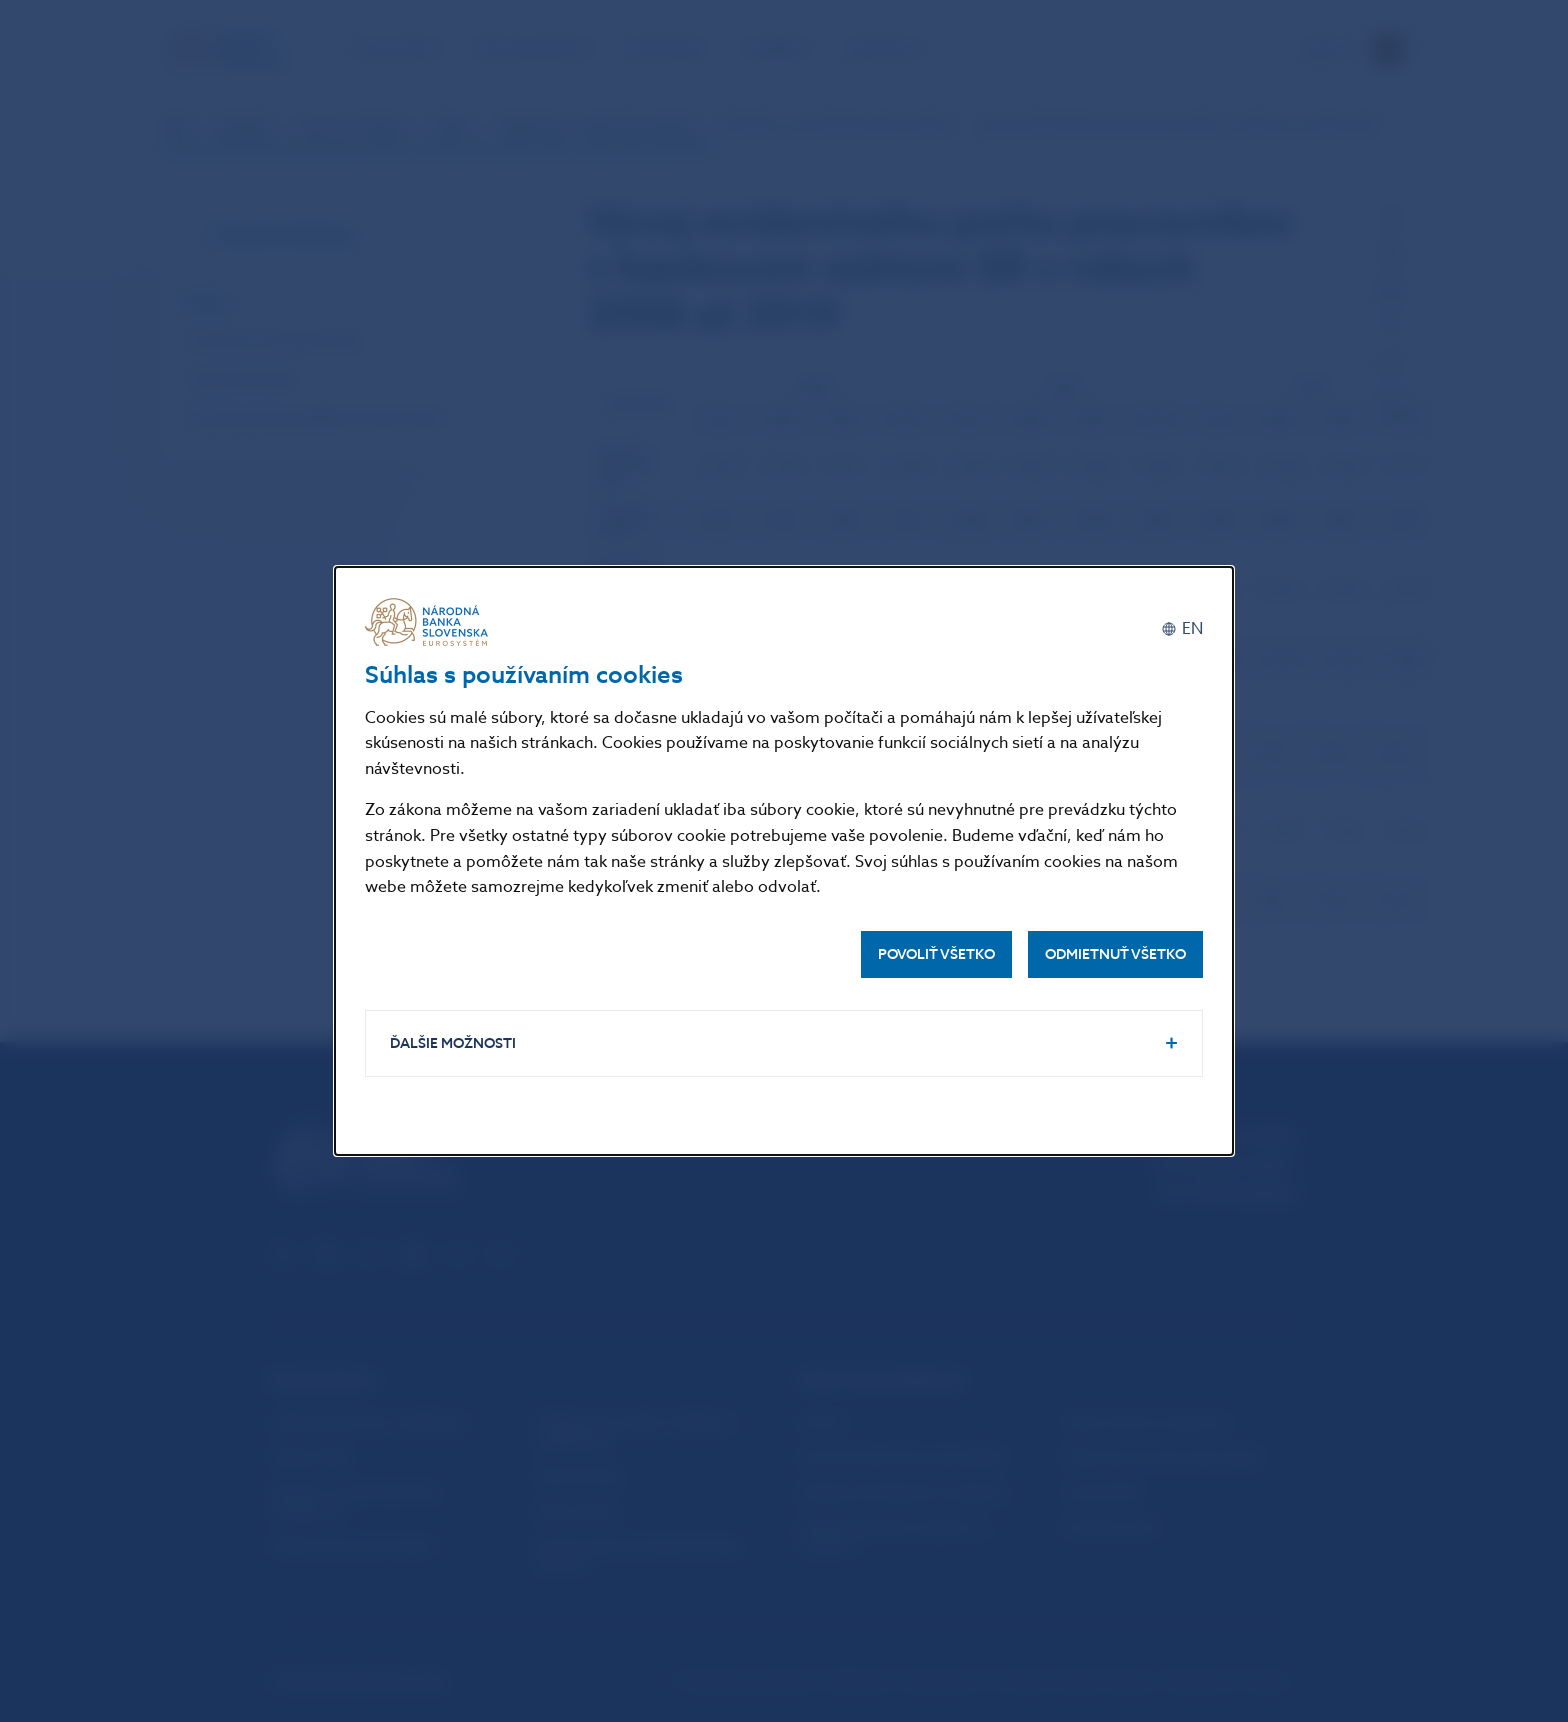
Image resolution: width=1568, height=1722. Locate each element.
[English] (1182, 629)
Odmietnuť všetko (1115, 954)
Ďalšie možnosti (453, 1043)
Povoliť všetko (936, 954)
